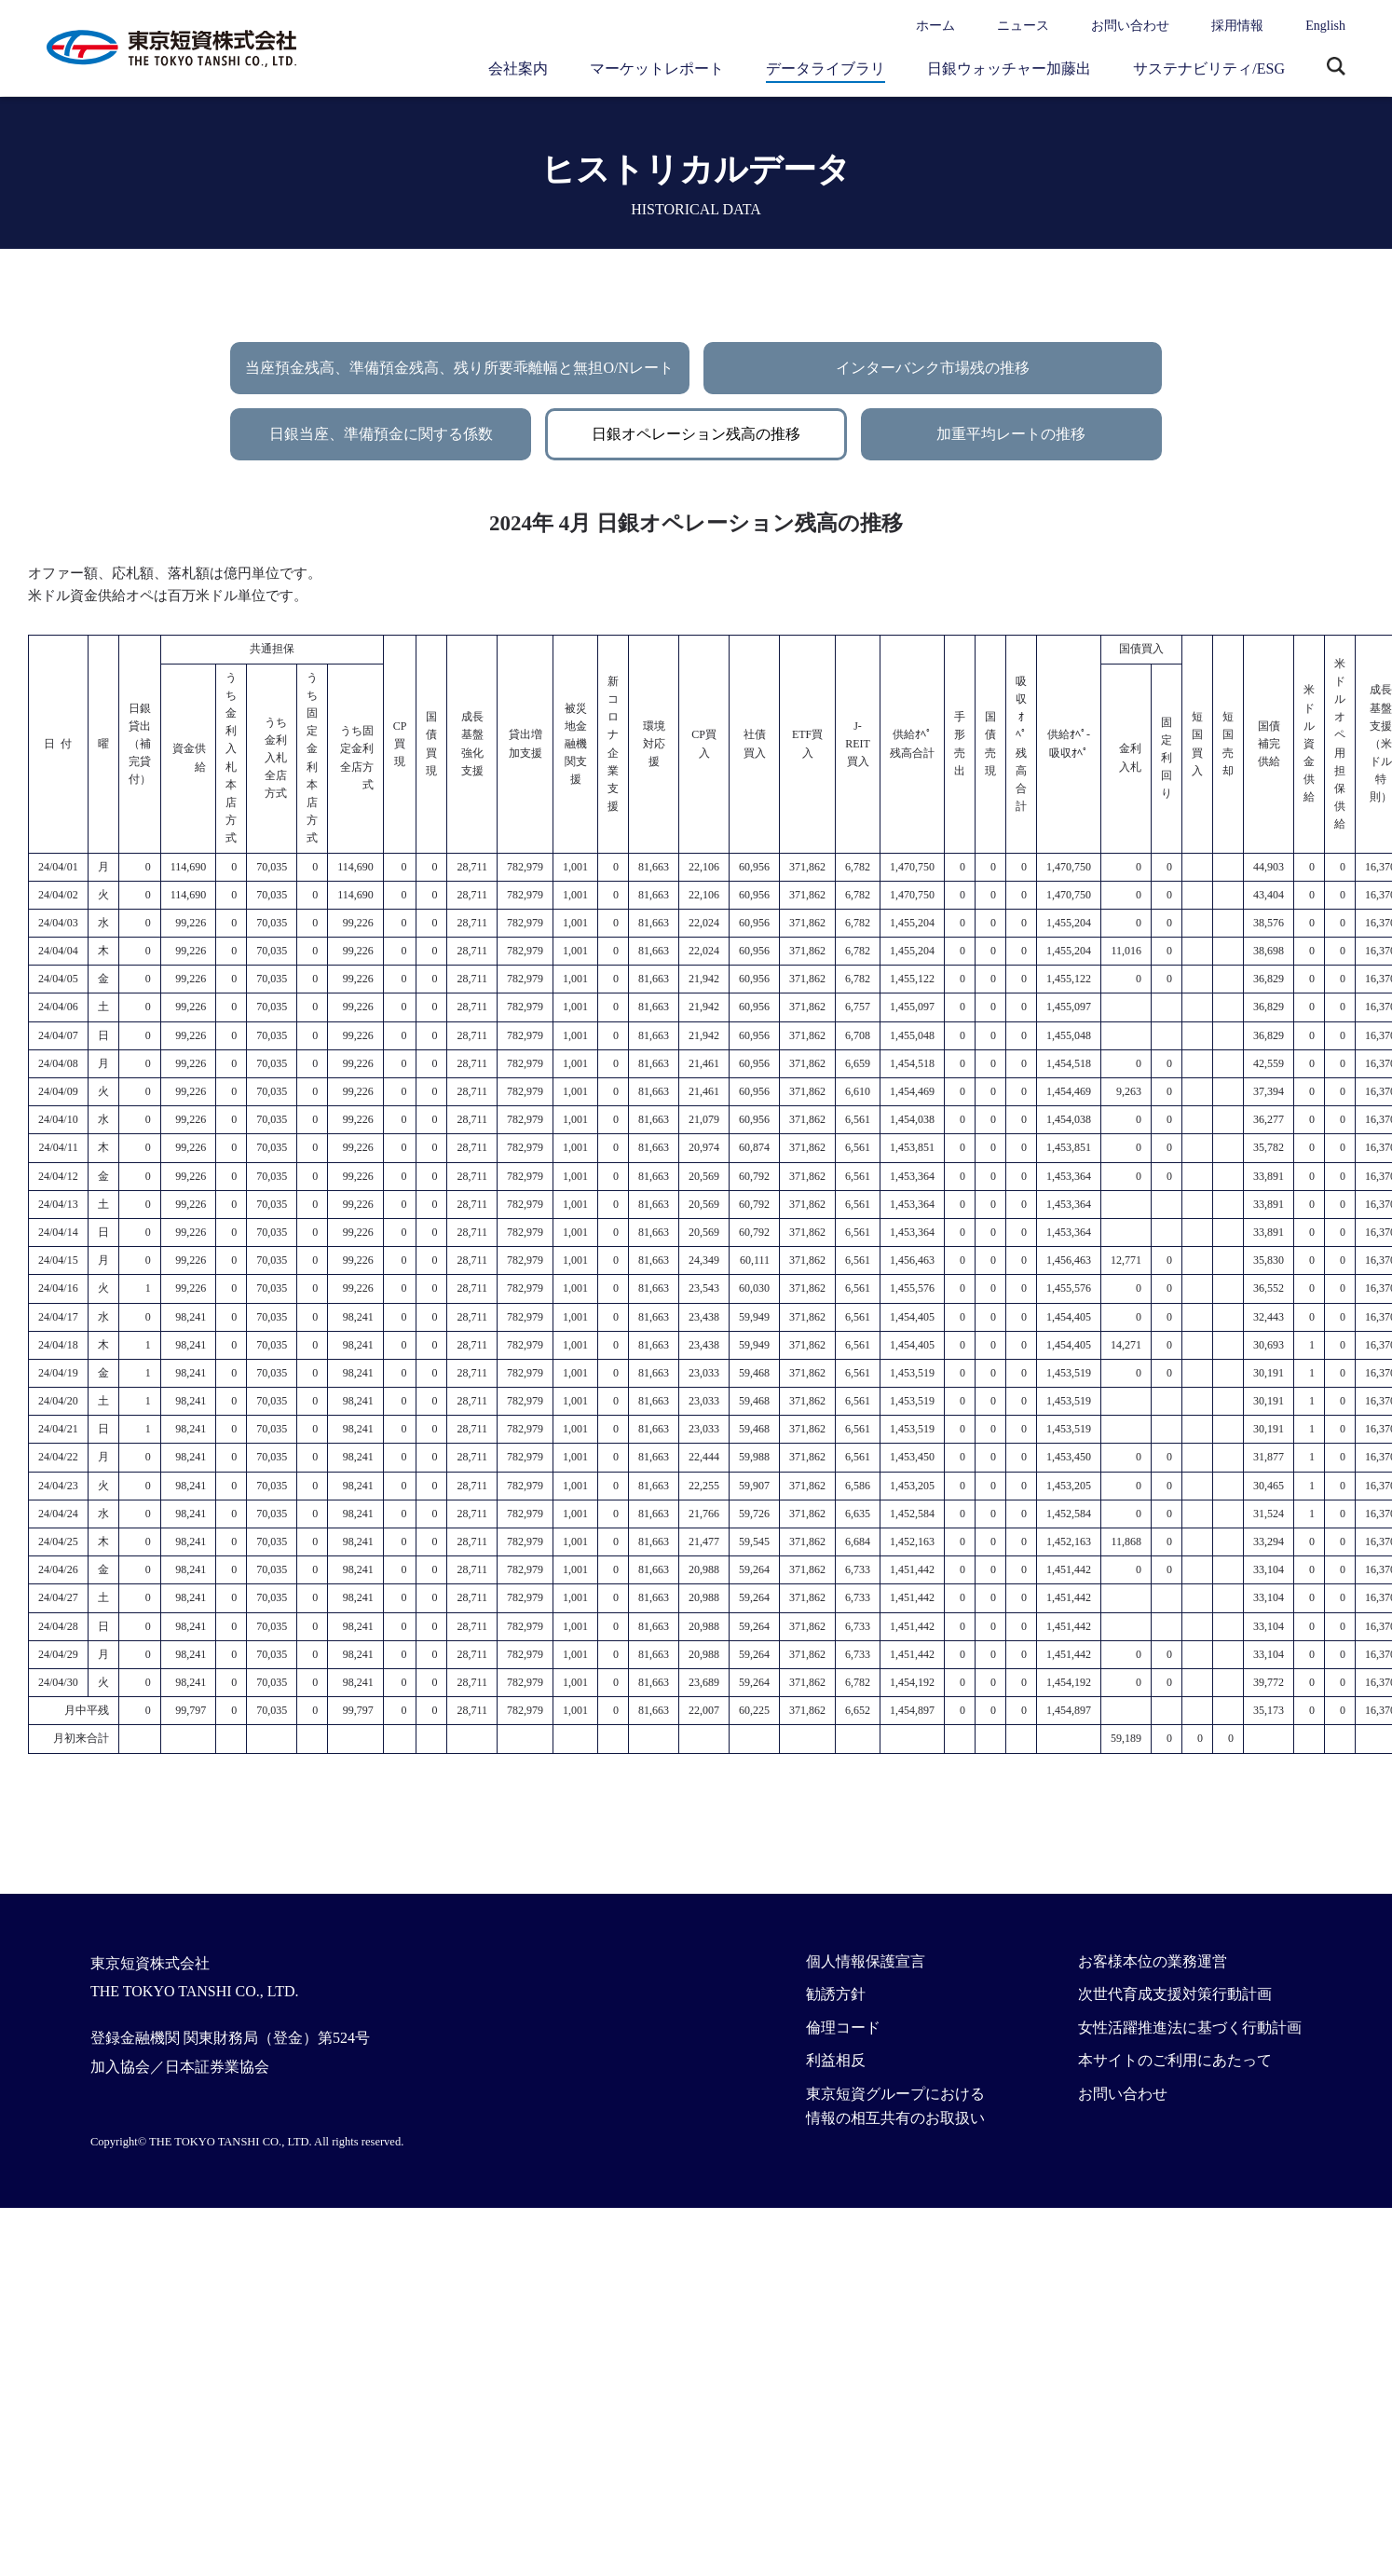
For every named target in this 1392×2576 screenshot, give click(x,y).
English (1325, 26)
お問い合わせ (1130, 26)
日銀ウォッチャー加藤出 (1009, 68)
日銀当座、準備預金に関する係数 (381, 434)
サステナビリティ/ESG (1209, 68)
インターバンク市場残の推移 (933, 368)
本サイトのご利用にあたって (1175, 2060)
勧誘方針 (836, 1994)
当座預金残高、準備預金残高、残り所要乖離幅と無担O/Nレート (459, 368)
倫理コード (843, 2027)
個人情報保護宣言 (865, 1961)
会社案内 (518, 68)
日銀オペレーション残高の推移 (696, 434)
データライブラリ (825, 68)
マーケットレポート (657, 68)
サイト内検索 (1336, 68)
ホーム (935, 26)
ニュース (1023, 26)
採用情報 (1237, 26)
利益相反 (836, 2060)
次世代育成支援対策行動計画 (1175, 1994)
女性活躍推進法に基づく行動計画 (1190, 2027)
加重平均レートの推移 (1010, 434)
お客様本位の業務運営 (1152, 1961)
